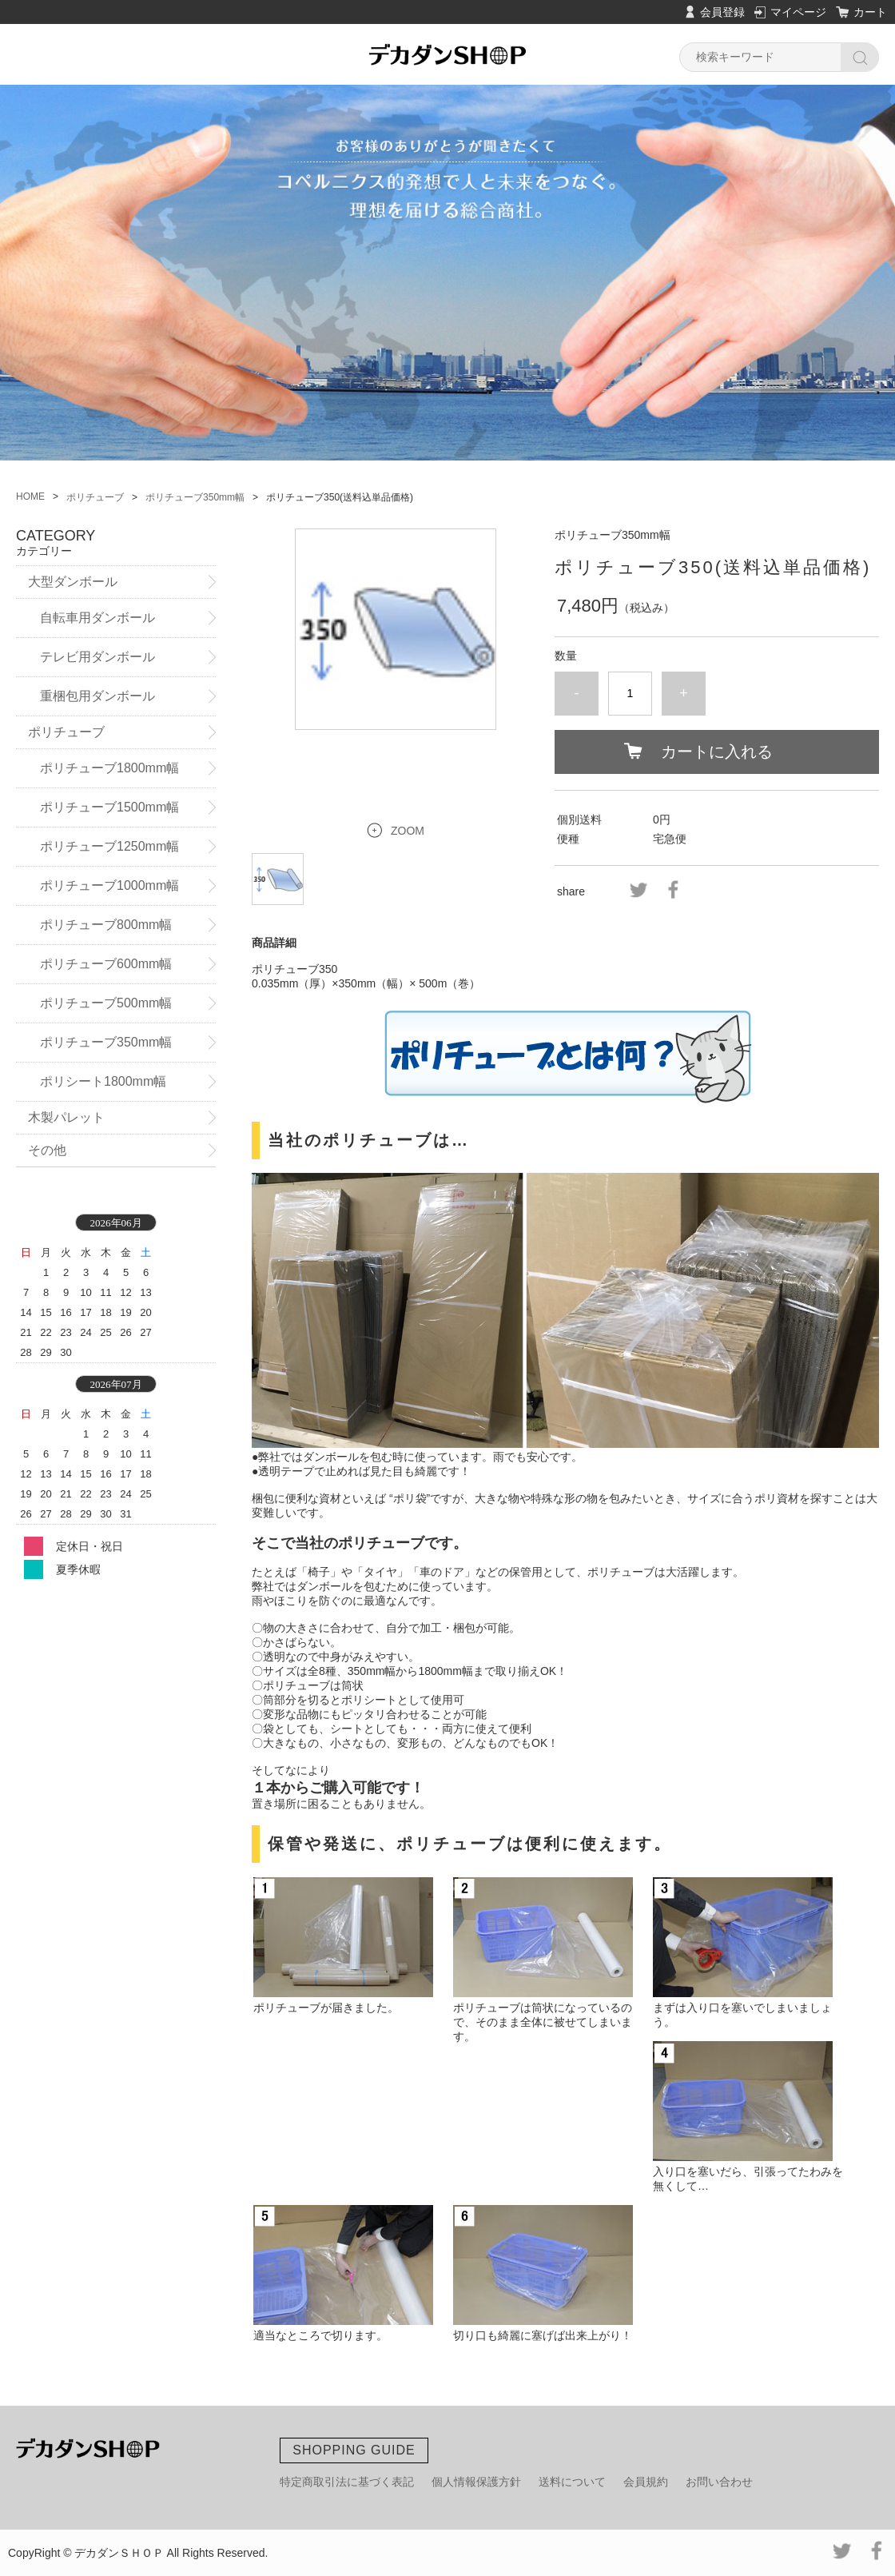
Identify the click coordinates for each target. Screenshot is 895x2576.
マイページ (798, 12)
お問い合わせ (719, 2481)
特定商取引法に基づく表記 (347, 2481)
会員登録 (722, 12)
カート (870, 12)
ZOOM (407, 830)
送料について (572, 2481)
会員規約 (645, 2481)
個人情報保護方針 (476, 2481)
